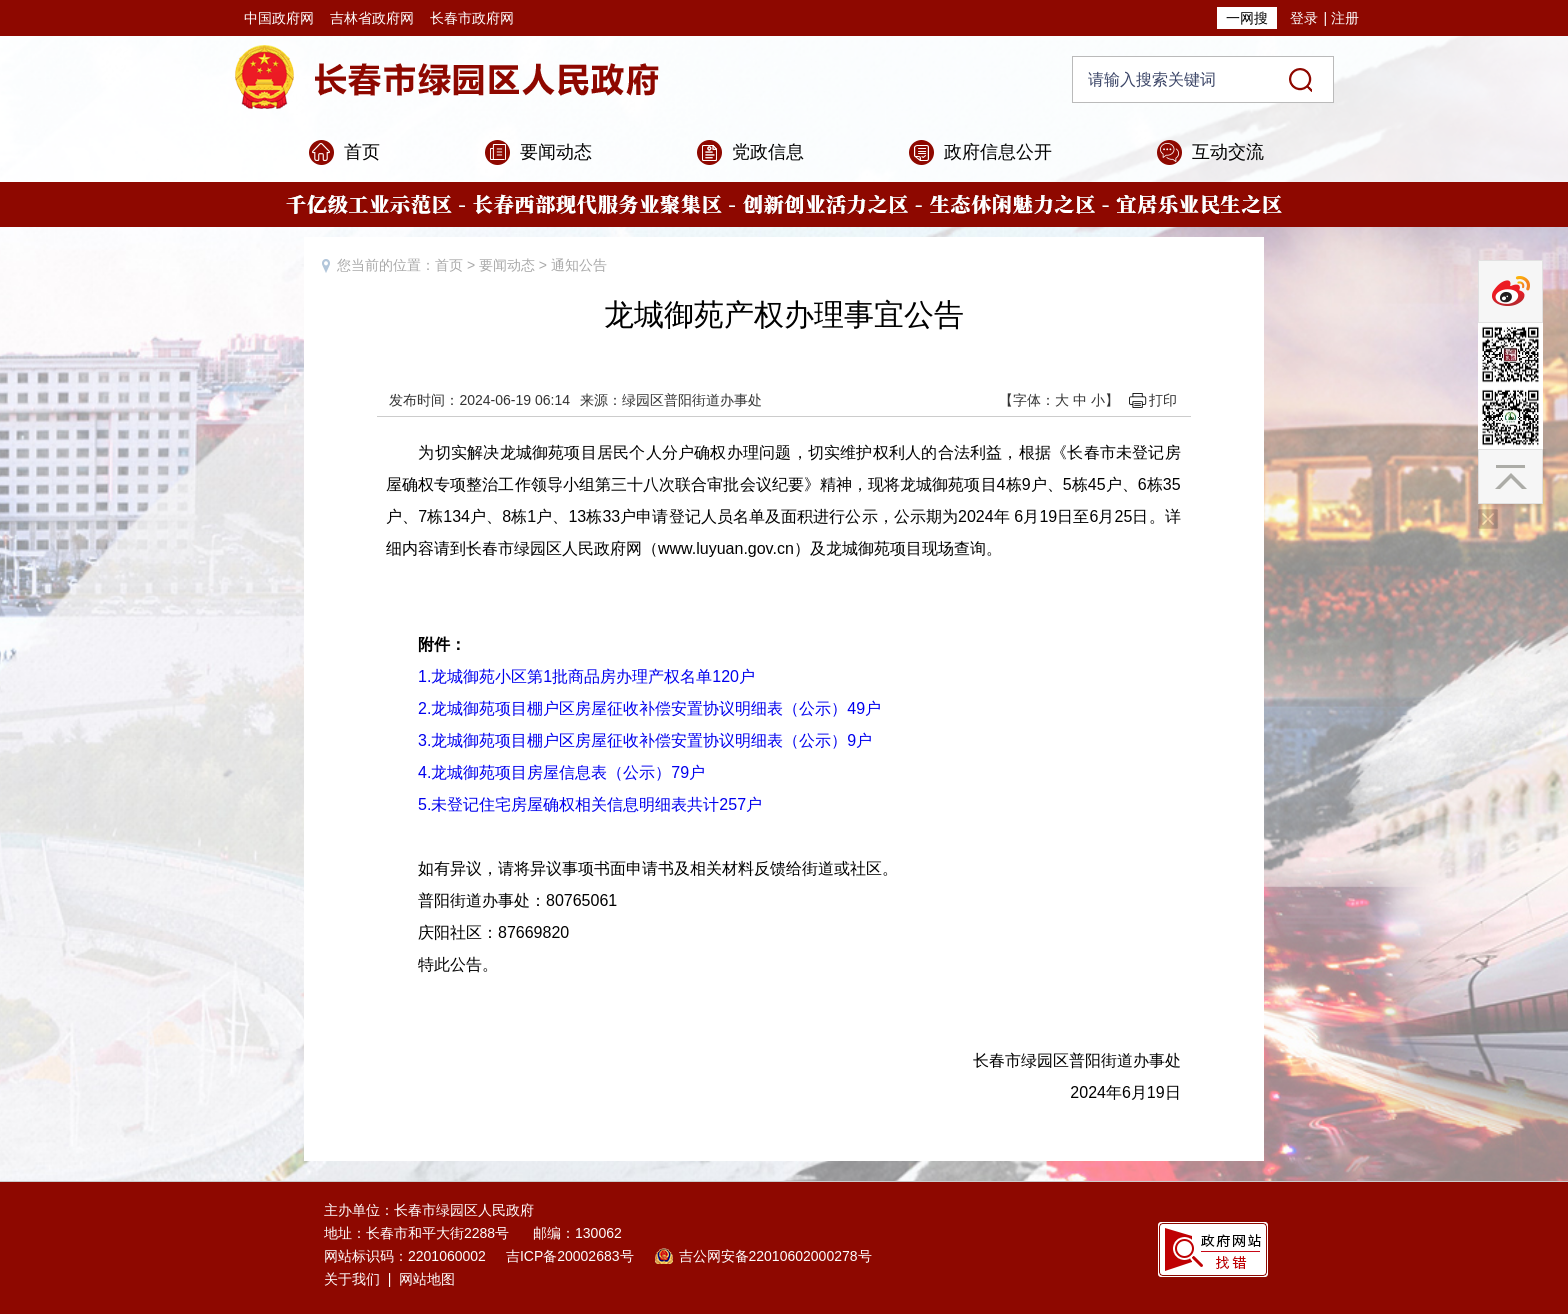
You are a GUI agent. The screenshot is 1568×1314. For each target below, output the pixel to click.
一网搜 (1247, 18)
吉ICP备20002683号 (570, 1256)
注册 (1345, 18)
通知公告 (579, 265)
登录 (1304, 18)
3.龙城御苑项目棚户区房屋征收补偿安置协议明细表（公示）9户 (645, 740)
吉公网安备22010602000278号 (775, 1256)
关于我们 (352, 1279)
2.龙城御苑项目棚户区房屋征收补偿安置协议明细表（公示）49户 (649, 708)
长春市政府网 (472, 18)
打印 (1163, 400)
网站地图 (427, 1279)
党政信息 (768, 152)
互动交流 (1228, 152)
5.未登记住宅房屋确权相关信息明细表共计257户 (590, 804)
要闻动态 (556, 152)
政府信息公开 (998, 152)
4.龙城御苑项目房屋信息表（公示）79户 (561, 772)
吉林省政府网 (372, 18)
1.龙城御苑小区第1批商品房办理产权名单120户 (586, 676)
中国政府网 (279, 18)
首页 (362, 152)
